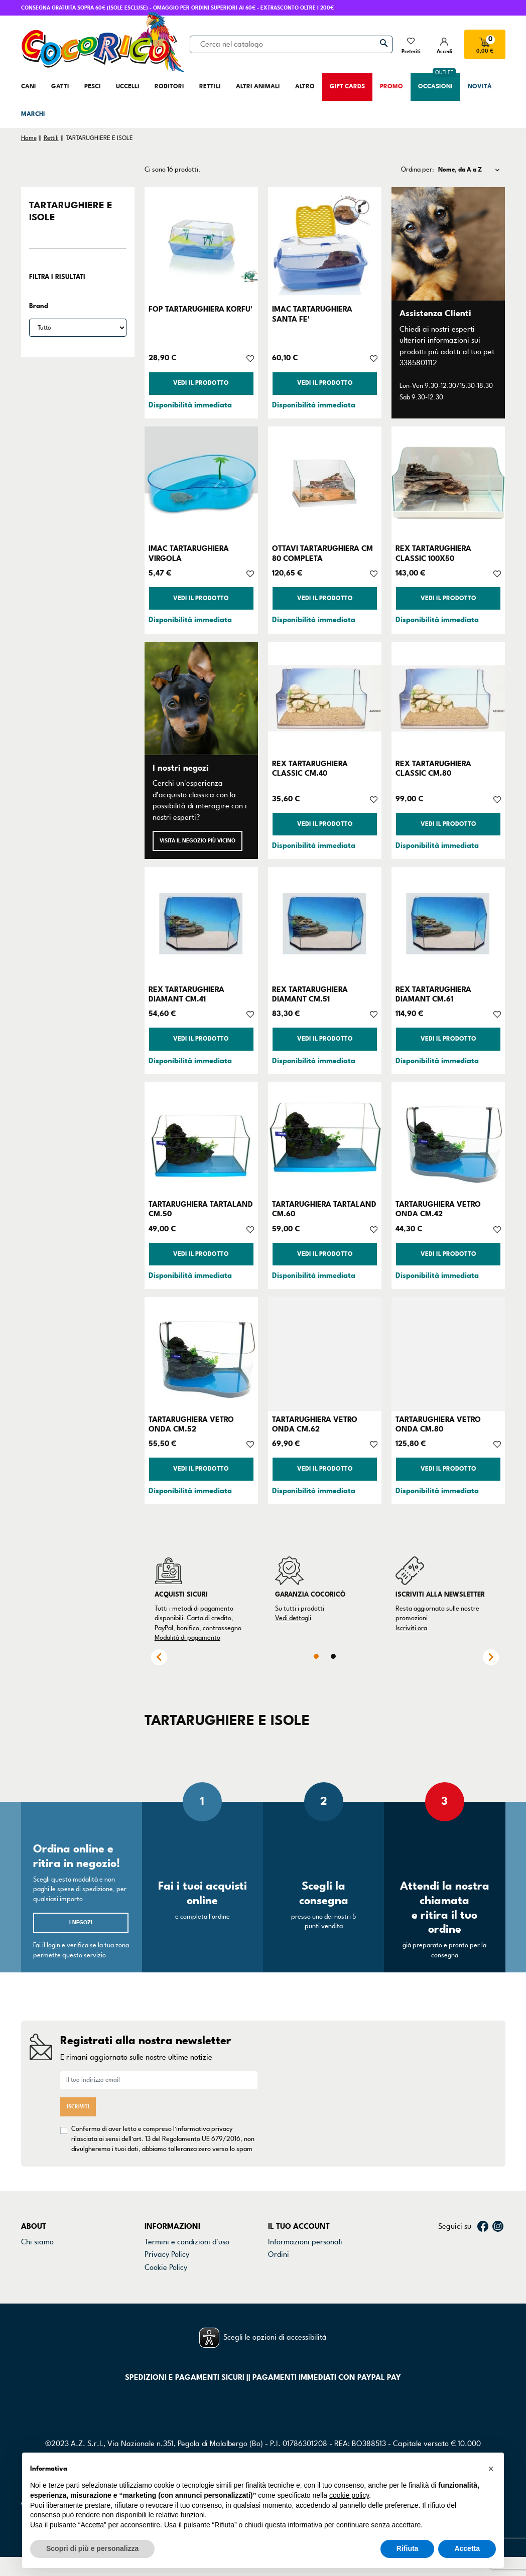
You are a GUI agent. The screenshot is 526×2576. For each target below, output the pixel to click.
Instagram (497, 2217)
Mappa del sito (169, 2283)
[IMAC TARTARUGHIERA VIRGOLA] (201, 483)
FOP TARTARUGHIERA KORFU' (200, 309)
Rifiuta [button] (408, 2548)
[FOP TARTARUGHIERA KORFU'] (201, 244)
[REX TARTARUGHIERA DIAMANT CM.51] (324, 923)
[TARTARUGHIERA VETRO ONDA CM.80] (448, 1353)
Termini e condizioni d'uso (187, 2232)
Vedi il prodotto (201, 383)
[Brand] (77, 328)
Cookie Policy (166, 2258)
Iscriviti (78, 2102)
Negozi (33, 2258)
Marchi (32, 2270)
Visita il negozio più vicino (197, 840)
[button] (491, 2469)
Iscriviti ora (411, 1628)
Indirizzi (281, 2270)
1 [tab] (316, 1656)
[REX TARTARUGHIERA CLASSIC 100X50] (448, 483)
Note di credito (292, 2258)
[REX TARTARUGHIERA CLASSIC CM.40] (324, 698)
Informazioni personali (305, 2232)
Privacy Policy (167, 2245)
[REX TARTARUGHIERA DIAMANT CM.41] (201, 923)
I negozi (80, 1922)
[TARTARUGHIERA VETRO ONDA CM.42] (448, 1139)
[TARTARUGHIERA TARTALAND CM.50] (201, 1139)
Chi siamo (37, 2232)
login (53, 1945)
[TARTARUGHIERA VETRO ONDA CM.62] (324, 1353)
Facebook (482, 2217)
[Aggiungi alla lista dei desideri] (250, 358)
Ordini (278, 2245)
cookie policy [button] (349, 2495)
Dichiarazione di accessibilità (192, 2270)
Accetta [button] (467, 2548)
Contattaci (38, 2245)
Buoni (277, 2283)
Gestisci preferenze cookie (188, 2296)
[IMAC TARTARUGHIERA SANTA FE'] (324, 244)
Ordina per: (417, 169)
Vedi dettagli (293, 1618)
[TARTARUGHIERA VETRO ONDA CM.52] (201, 1353)
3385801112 (418, 363)
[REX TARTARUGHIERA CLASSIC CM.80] (448, 698)
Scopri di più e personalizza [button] (92, 2548)
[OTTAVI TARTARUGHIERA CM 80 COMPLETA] (324, 483)
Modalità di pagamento (187, 1637)
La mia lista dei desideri (307, 2296)
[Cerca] (291, 44)
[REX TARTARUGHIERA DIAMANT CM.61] (448, 923)
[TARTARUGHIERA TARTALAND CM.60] (324, 1139)
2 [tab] (333, 1656)
